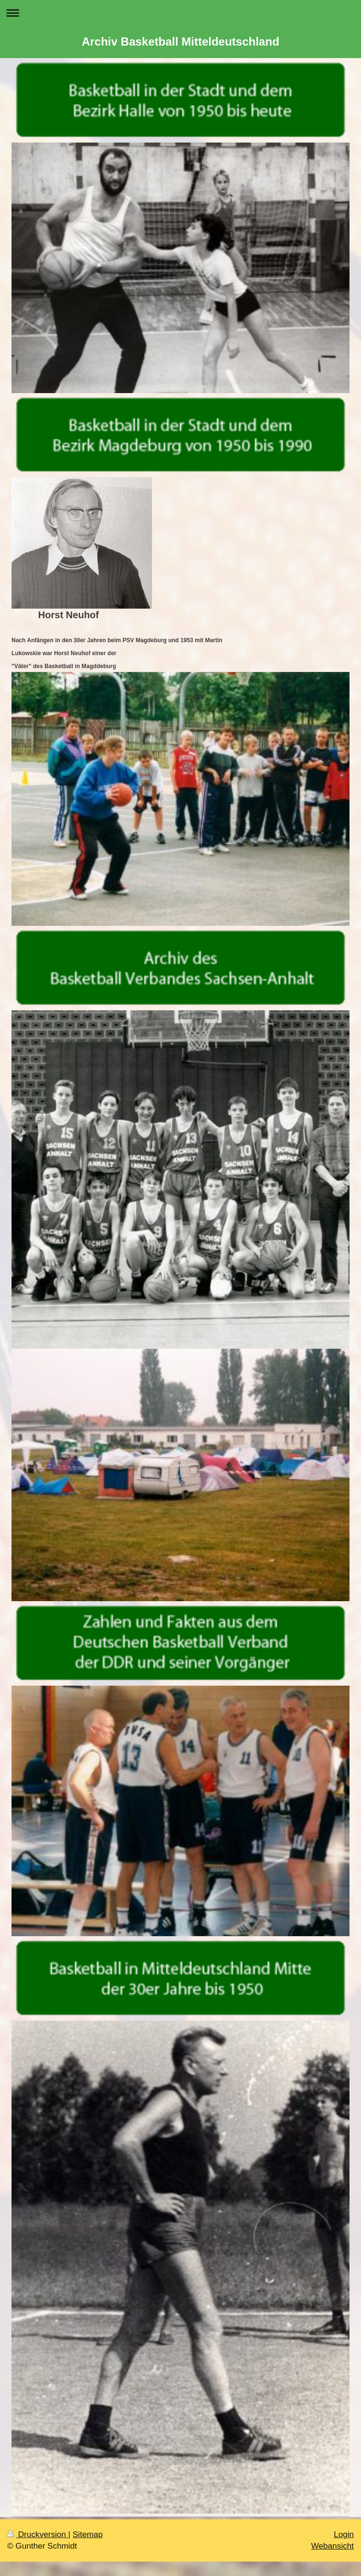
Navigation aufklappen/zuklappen (180, 12)
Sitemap (87, 2534)
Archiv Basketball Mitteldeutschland (180, 41)
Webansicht (332, 2546)
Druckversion (37, 2534)
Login (344, 2534)
